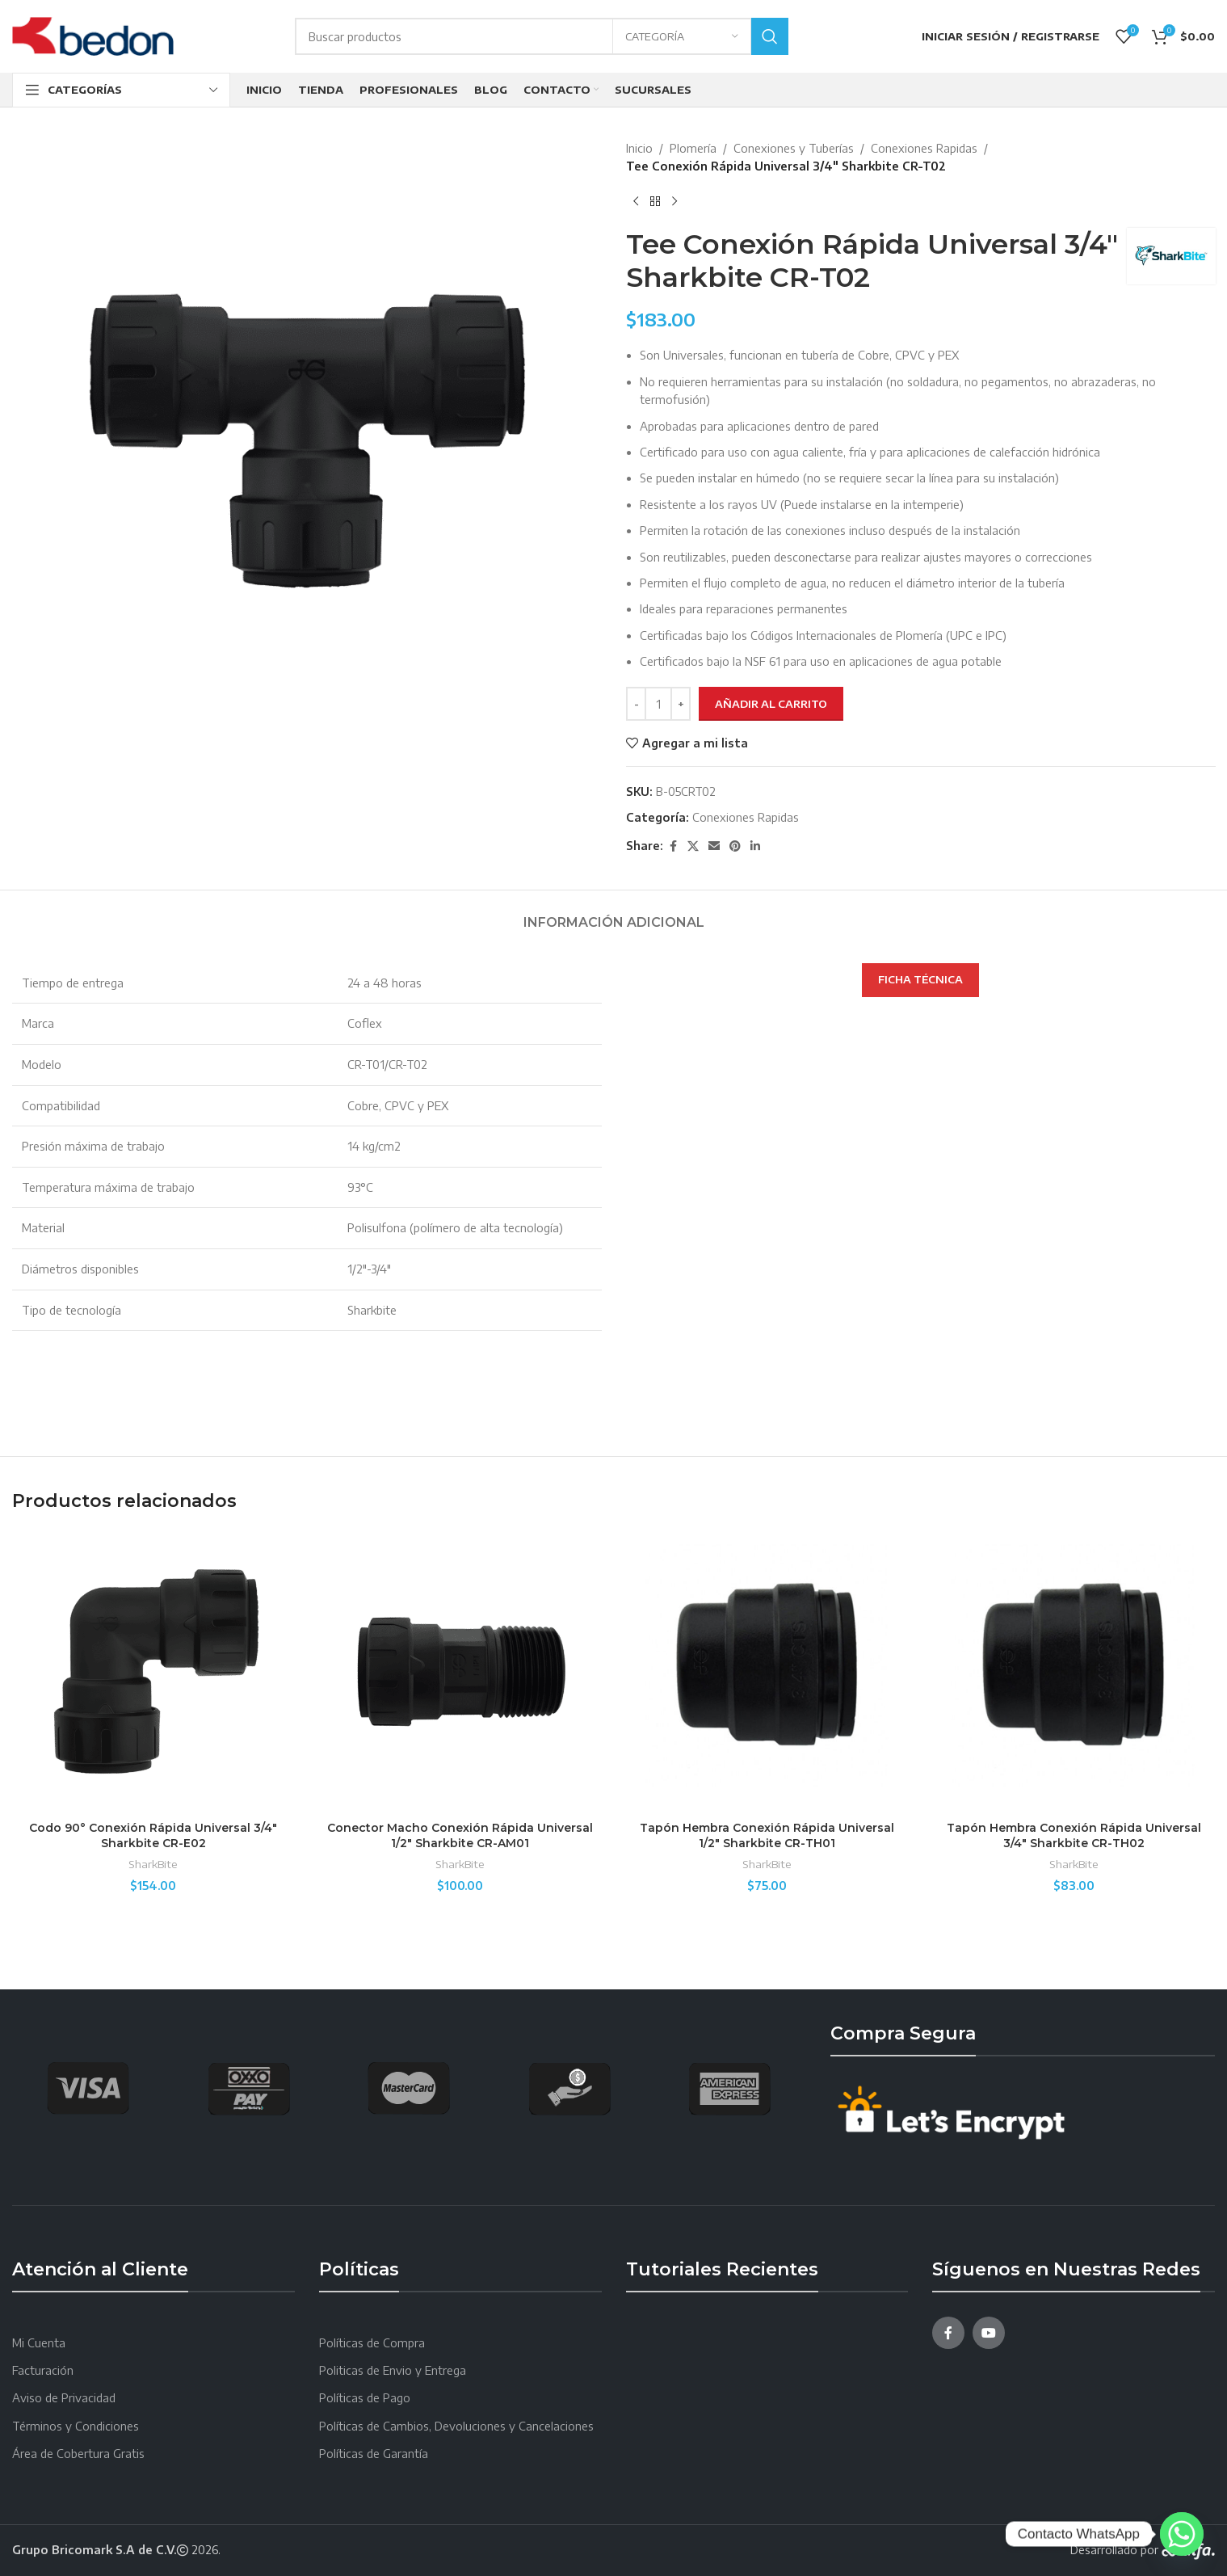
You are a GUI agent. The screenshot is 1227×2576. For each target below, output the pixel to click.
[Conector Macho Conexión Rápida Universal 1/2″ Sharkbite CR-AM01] (460, 1671)
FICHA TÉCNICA (920, 979)
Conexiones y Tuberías (793, 148)
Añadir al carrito (771, 703)
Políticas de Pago (364, 2398)
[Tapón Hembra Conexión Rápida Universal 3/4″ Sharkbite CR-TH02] (1073, 1671)
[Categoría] (681, 36)
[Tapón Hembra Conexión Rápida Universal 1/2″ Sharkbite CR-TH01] (767, 1671)
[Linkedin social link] (755, 846)
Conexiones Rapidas (924, 148)
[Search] (541, 36)
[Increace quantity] (680, 704)
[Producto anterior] (635, 202)
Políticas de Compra (372, 2343)
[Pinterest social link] (735, 846)
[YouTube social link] (989, 2333)
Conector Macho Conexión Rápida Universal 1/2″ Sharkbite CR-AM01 (460, 1835)
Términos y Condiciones (75, 2426)
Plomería (693, 148)
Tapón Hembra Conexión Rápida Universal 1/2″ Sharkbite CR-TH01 (767, 1835)
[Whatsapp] (1182, 2534)
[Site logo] (93, 35)
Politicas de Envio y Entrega (392, 2370)
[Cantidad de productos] (658, 704)
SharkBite (153, 1864)
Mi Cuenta (38, 2343)
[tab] (613, 914)
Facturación (43, 2370)
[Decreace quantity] (636, 704)
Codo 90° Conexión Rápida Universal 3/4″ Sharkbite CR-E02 (153, 1835)
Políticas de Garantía (373, 2453)
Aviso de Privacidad (64, 2398)
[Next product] (674, 202)
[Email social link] (714, 846)
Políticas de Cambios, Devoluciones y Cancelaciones (456, 2426)
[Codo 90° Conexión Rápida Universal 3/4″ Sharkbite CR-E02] (153, 1671)
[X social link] (693, 846)
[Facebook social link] (673, 846)
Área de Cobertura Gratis (78, 2453)
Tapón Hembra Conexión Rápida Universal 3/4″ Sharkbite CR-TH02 (1074, 1835)
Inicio (639, 148)
